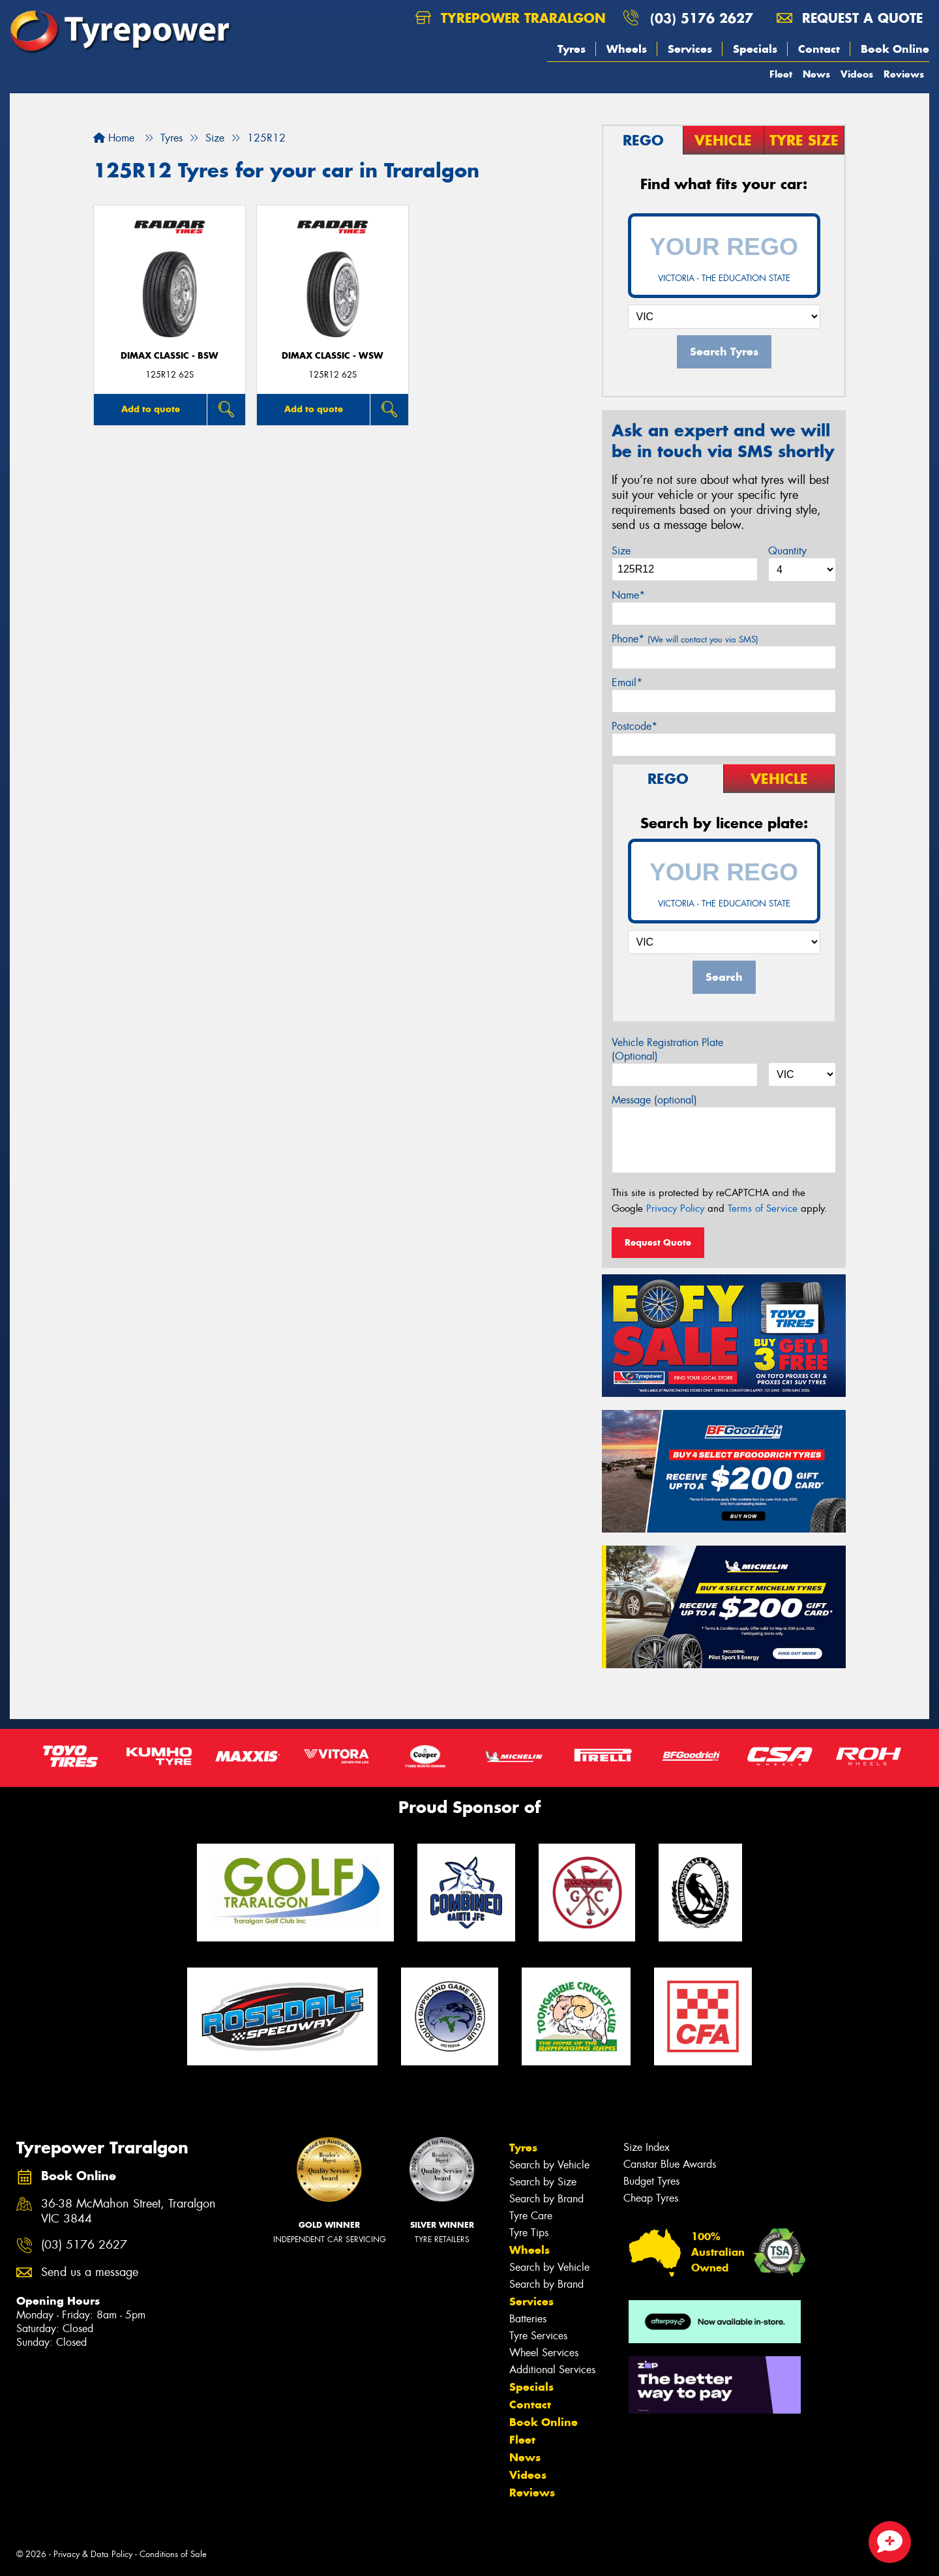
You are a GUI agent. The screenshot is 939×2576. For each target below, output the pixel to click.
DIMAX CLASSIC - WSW (332, 355)
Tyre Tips (528, 2232)
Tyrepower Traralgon (510, 18)
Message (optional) (654, 1100)
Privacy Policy (675, 1208)
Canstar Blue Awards (669, 2164)
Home (113, 138)
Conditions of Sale (173, 2554)
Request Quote (658, 1242)
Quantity (787, 551)
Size (621, 551)
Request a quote (850, 18)
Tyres (572, 49)
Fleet (780, 74)
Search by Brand (546, 2199)
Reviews (904, 74)
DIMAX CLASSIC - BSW (169, 355)
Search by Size (542, 2182)
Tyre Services (538, 2336)
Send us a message (89, 2272)
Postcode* (634, 726)
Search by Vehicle (549, 2165)
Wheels (626, 49)
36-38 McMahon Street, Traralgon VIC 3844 (128, 2211)
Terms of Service (762, 1208)
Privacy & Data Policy (92, 2554)
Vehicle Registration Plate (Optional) (667, 1049)
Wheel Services (543, 2352)
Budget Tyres (651, 2181)
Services (690, 49)
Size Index (646, 2147)
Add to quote (150, 409)
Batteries (527, 2319)
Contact (819, 49)
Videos (857, 74)
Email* (627, 682)
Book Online (895, 49)
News (816, 74)
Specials (755, 49)
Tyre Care (530, 2216)
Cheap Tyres (650, 2198)
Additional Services (552, 2369)
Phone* (685, 639)
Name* (628, 595)
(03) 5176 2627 (701, 18)
